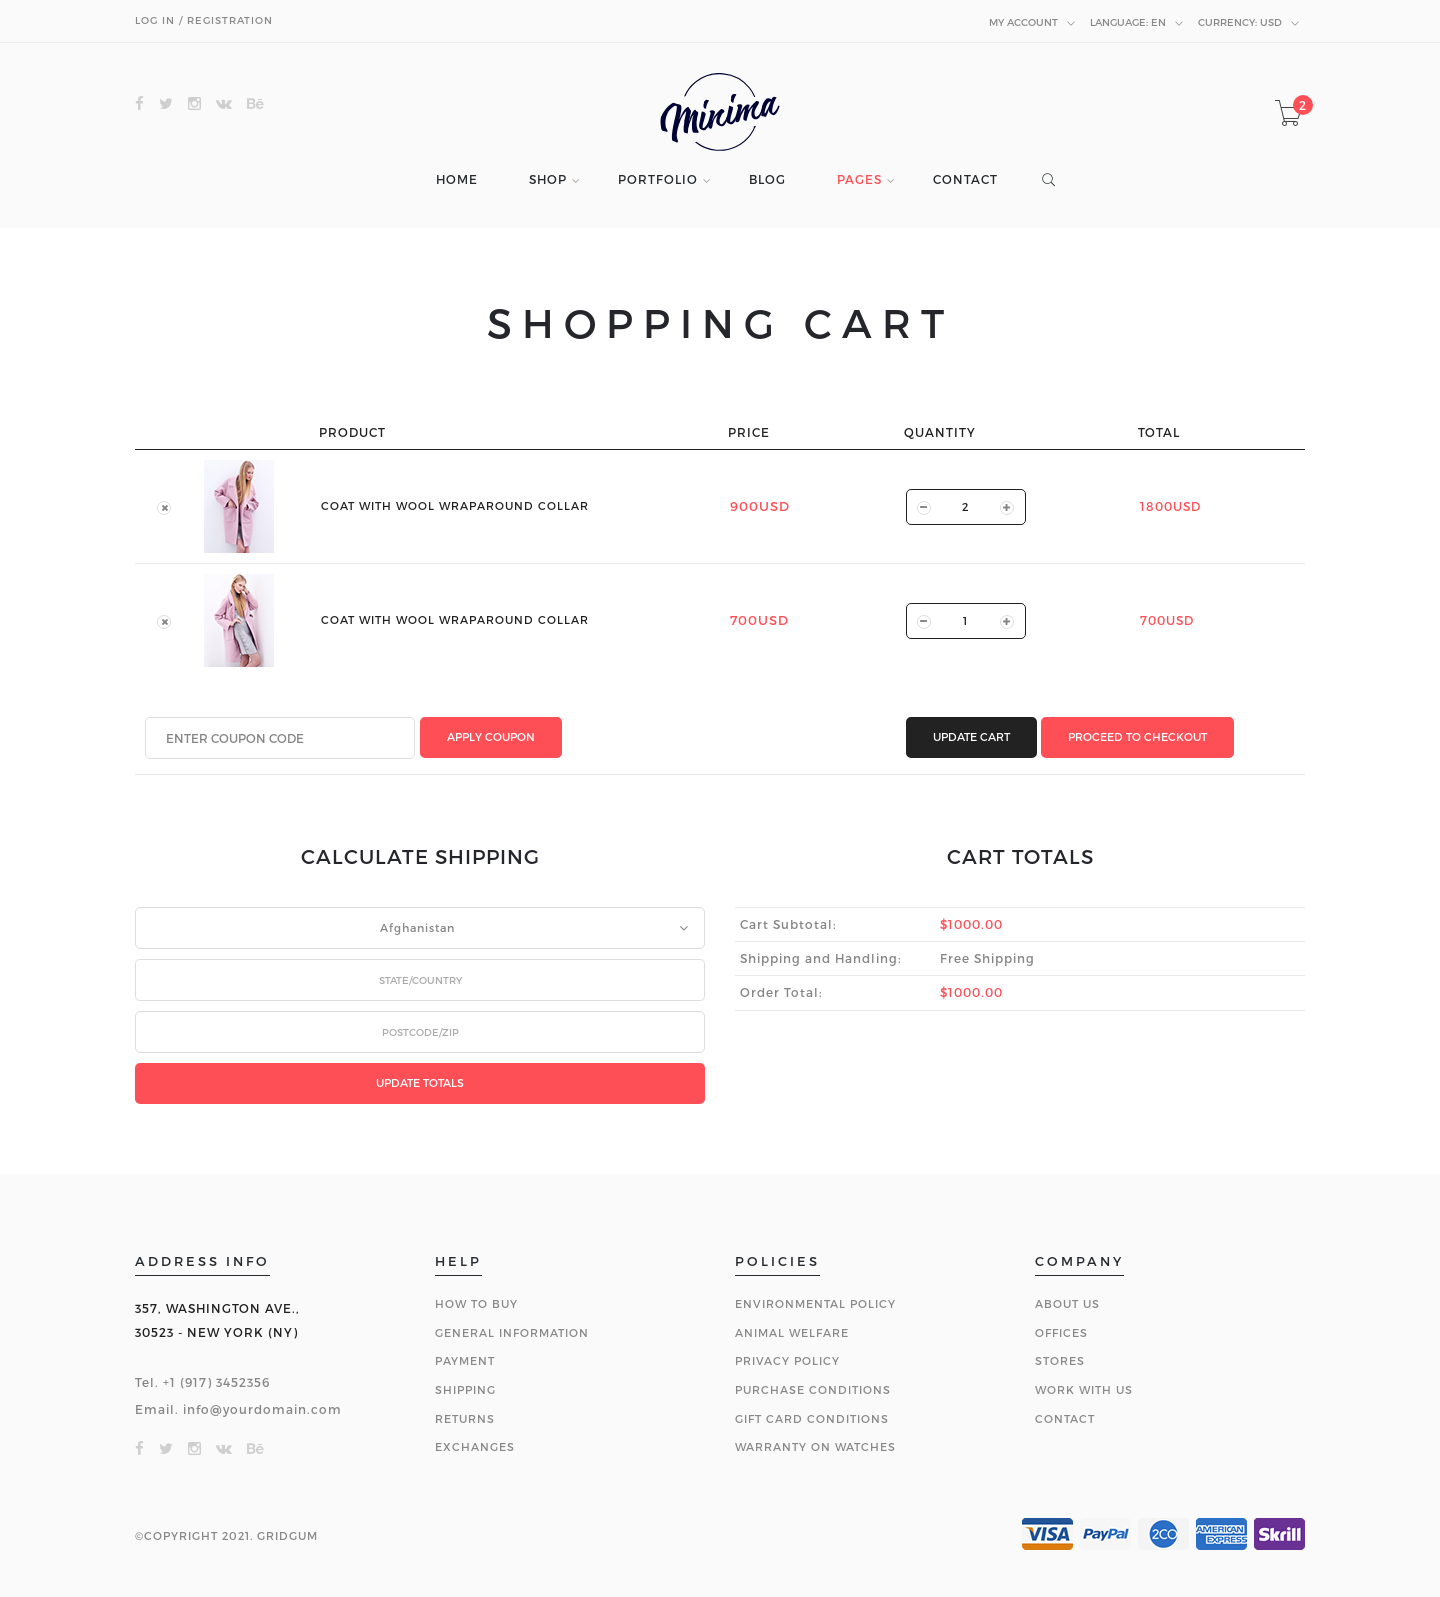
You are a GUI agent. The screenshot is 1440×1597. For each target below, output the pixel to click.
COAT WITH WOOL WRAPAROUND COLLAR (455, 505)
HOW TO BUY (476, 1303)
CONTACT (965, 179)
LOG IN (155, 20)
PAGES (859, 179)
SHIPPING (465, 1389)
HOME (457, 179)
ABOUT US (1067, 1303)
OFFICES (1061, 1332)
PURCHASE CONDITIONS (813, 1389)
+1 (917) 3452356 (216, 1382)
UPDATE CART (971, 736)
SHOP (548, 179)
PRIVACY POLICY (787, 1360)
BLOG (767, 179)
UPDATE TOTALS (420, 1082)
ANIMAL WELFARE (792, 1332)
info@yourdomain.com (262, 1409)
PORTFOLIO (658, 179)
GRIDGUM (287, 1535)
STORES (1060, 1360)
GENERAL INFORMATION (512, 1332)
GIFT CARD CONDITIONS (812, 1418)
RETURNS (465, 1418)
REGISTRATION (230, 20)
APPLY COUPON (491, 736)
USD (1249, 23)
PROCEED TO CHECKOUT (1137, 736)
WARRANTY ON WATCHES (815, 1446)
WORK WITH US (1084, 1389)
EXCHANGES (475, 1446)
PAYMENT (465, 1360)
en (1137, 23)
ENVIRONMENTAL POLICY (815, 1303)
